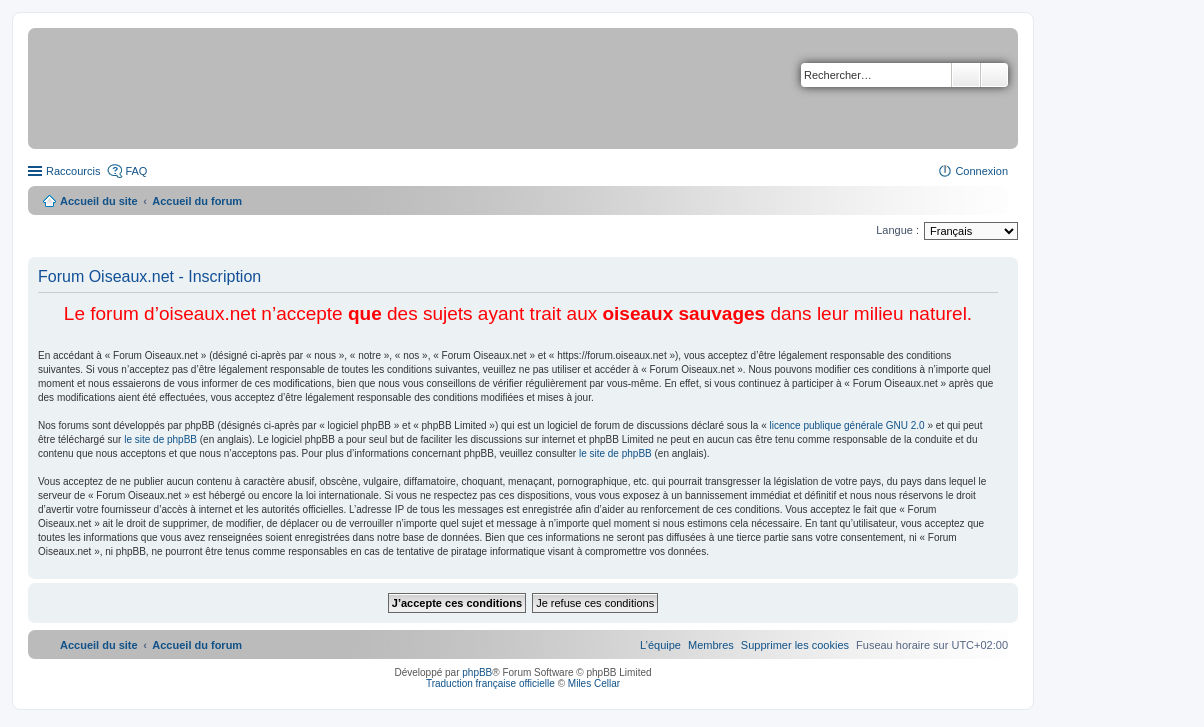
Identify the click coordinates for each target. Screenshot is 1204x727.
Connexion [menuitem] (981, 171)
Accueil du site (99, 201)
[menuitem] (795, 645)
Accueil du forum (197, 201)
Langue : (897, 230)
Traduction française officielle (490, 683)
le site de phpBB (160, 439)
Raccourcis (73, 171)
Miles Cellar (594, 683)
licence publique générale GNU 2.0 (847, 425)
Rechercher (966, 75)
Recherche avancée (994, 75)
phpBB (477, 672)
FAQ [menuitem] (136, 171)
